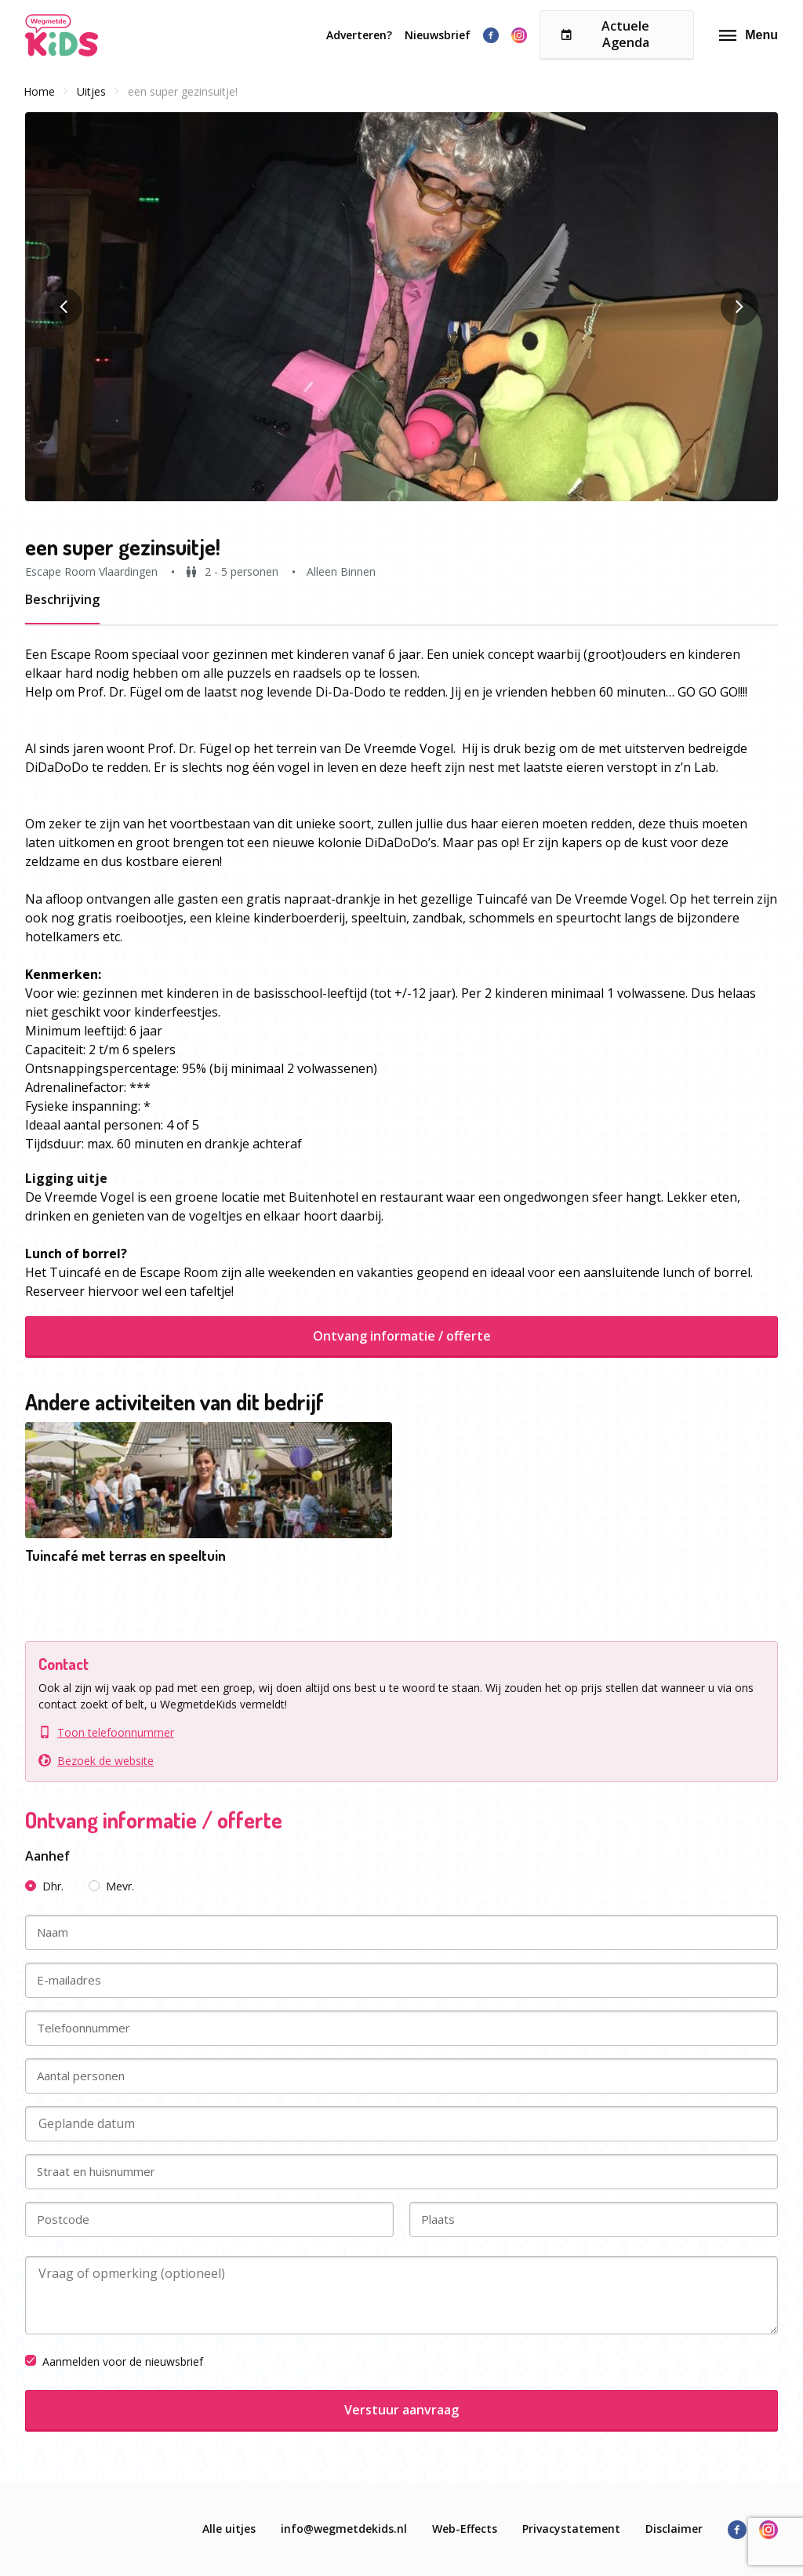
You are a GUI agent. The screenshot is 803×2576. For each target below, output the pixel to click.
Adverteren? (359, 34)
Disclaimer (674, 2528)
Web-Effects (464, 2528)
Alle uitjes (229, 2528)
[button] (401, 306)
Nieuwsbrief (438, 34)
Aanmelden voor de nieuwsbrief (114, 2361)
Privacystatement (571, 2528)
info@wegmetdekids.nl (344, 2528)
